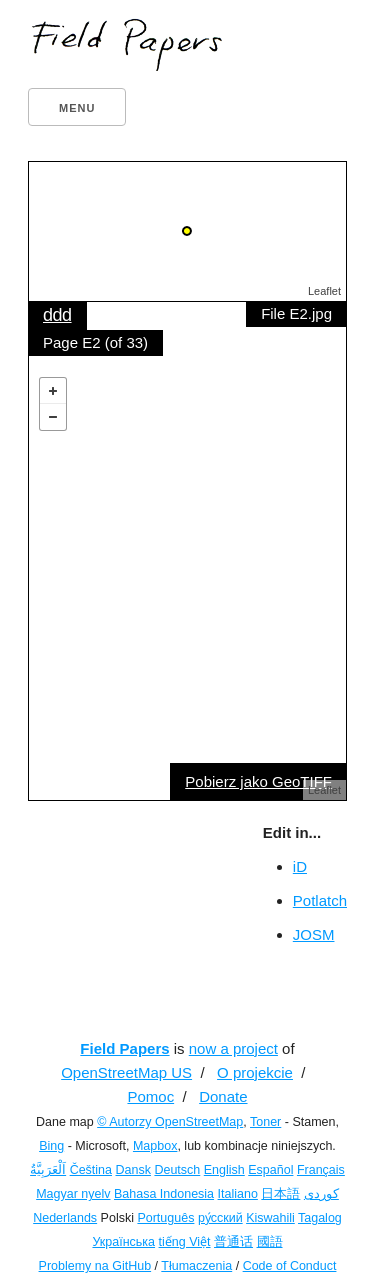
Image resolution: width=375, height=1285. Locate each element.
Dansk (133, 1170)
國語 (270, 1242)
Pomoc (150, 1096)
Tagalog (320, 1218)
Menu (77, 108)
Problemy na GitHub (95, 1266)
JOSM (314, 934)
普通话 (233, 1242)
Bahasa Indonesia (164, 1194)
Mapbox (155, 1146)
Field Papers (124, 1048)
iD (300, 866)
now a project (233, 1048)
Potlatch (320, 900)
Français (321, 1170)
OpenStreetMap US (126, 1072)
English (224, 1170)
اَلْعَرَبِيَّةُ (48, 1170)
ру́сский (220, 1218)
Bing (51, 1146)
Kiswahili (270, 1218)
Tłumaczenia (196, 1266)
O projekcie (255, 1072)
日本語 (280, 1194)
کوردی (321, 1194)
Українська (123, 1242)
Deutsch (177, 1170)
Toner (265, 1122)
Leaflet (324, 291)
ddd (57, 315)
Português (165, 1218)
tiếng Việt (185, 1242)
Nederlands (65, 1218)
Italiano (238, 1194)
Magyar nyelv (73, 1194)
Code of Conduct (290, 1266)
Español (270, 1170)
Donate (223, 1096)
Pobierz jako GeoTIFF (258, 781)
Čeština (91, 1170)
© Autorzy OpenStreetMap (170, 1122)
